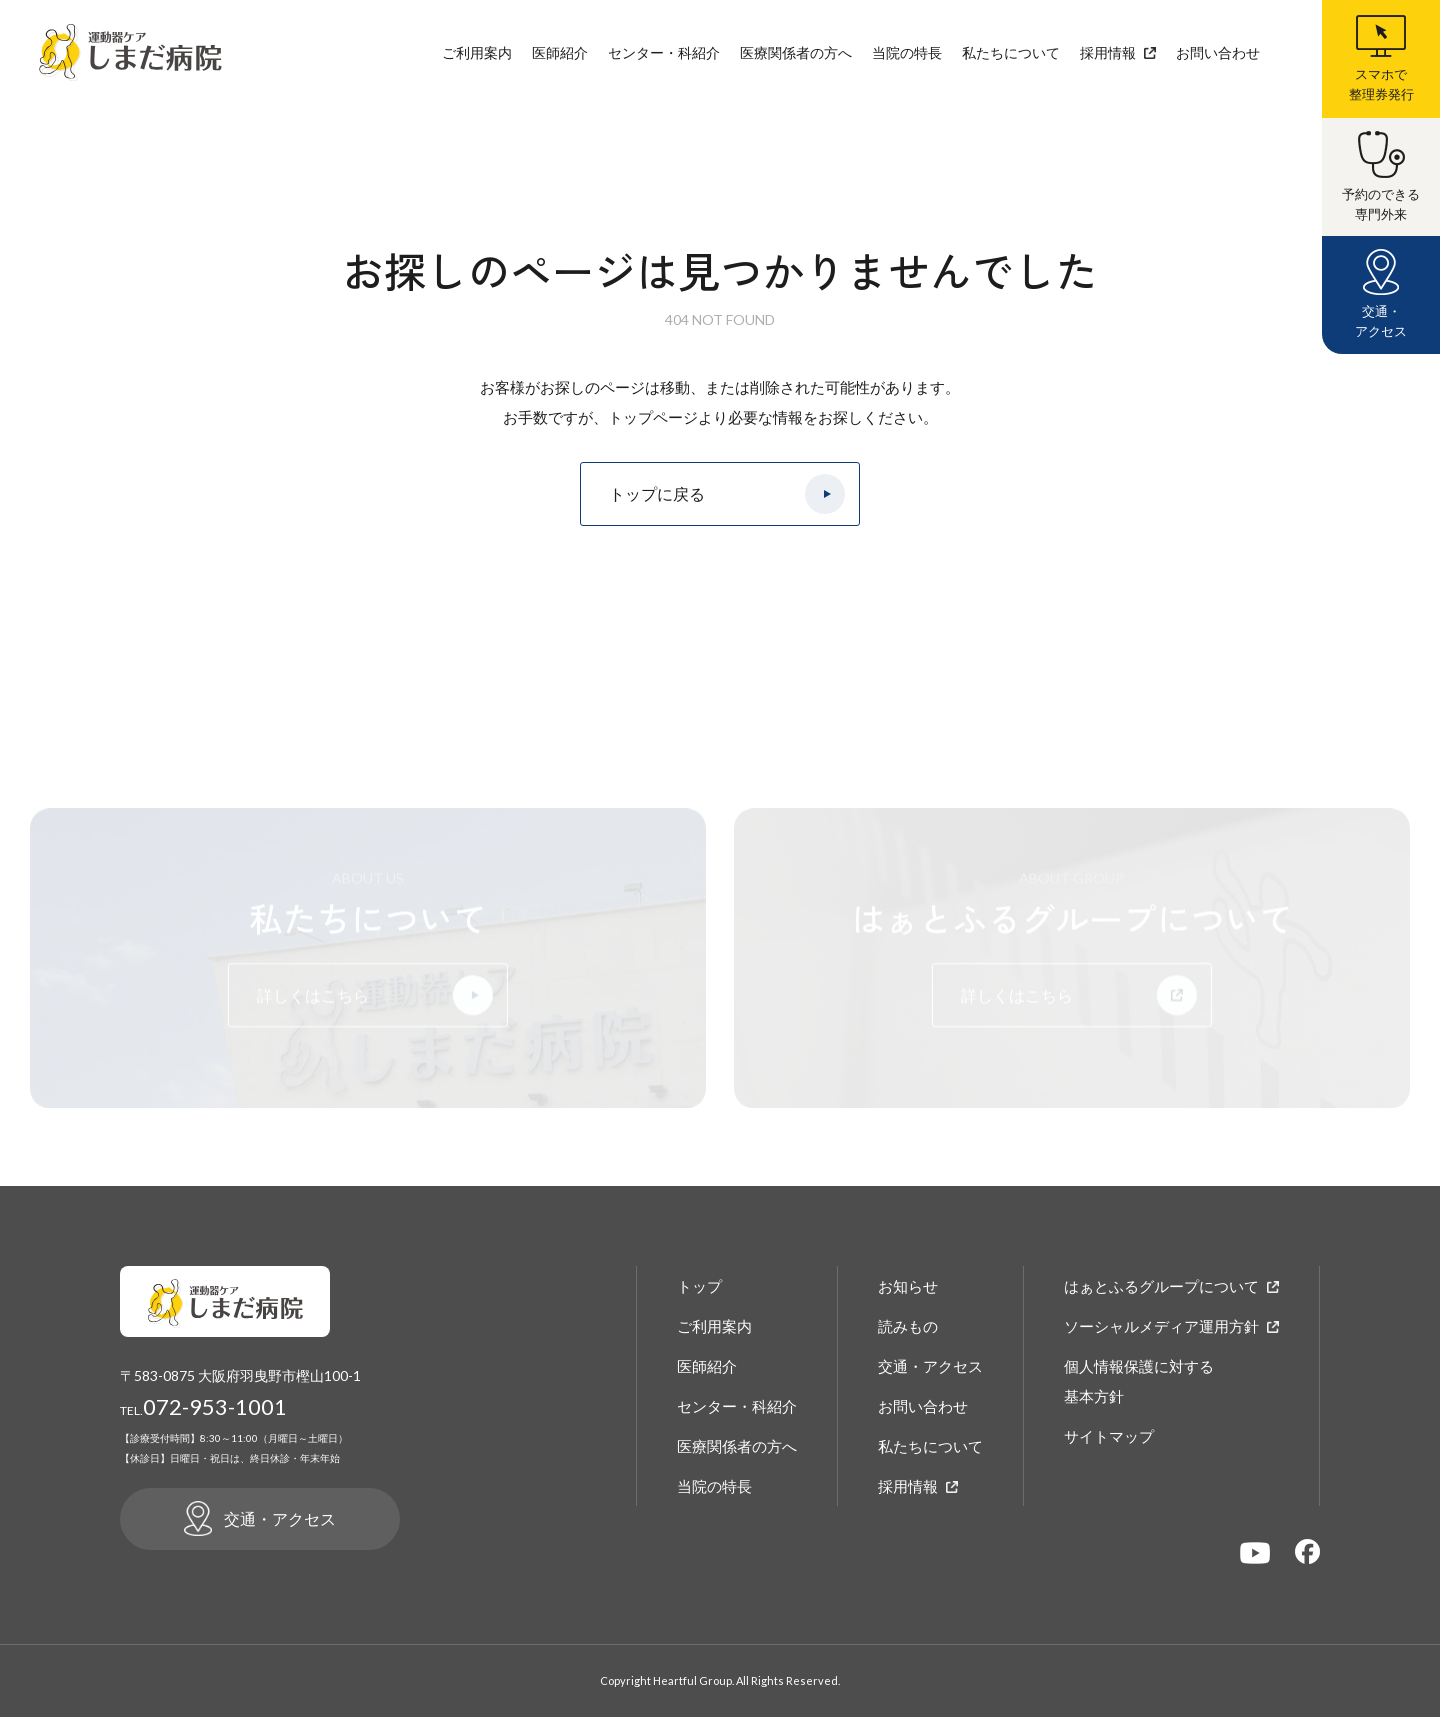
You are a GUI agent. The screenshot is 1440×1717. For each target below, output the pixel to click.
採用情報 (1108, 52)
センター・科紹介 (664, 52)
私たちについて (1011, 52)
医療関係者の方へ (796, 52)
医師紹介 (560, 52)
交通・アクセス (930, 1366)
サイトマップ (1109, 1436)
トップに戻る (657, 494)
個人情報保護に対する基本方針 (1139, 1381)
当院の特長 (907, 52)
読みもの (908, 1326)
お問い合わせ (1218, 52)
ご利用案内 (477, 52)
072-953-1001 (203, 1406)
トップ (699, 1286)
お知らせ (908, 1286)
